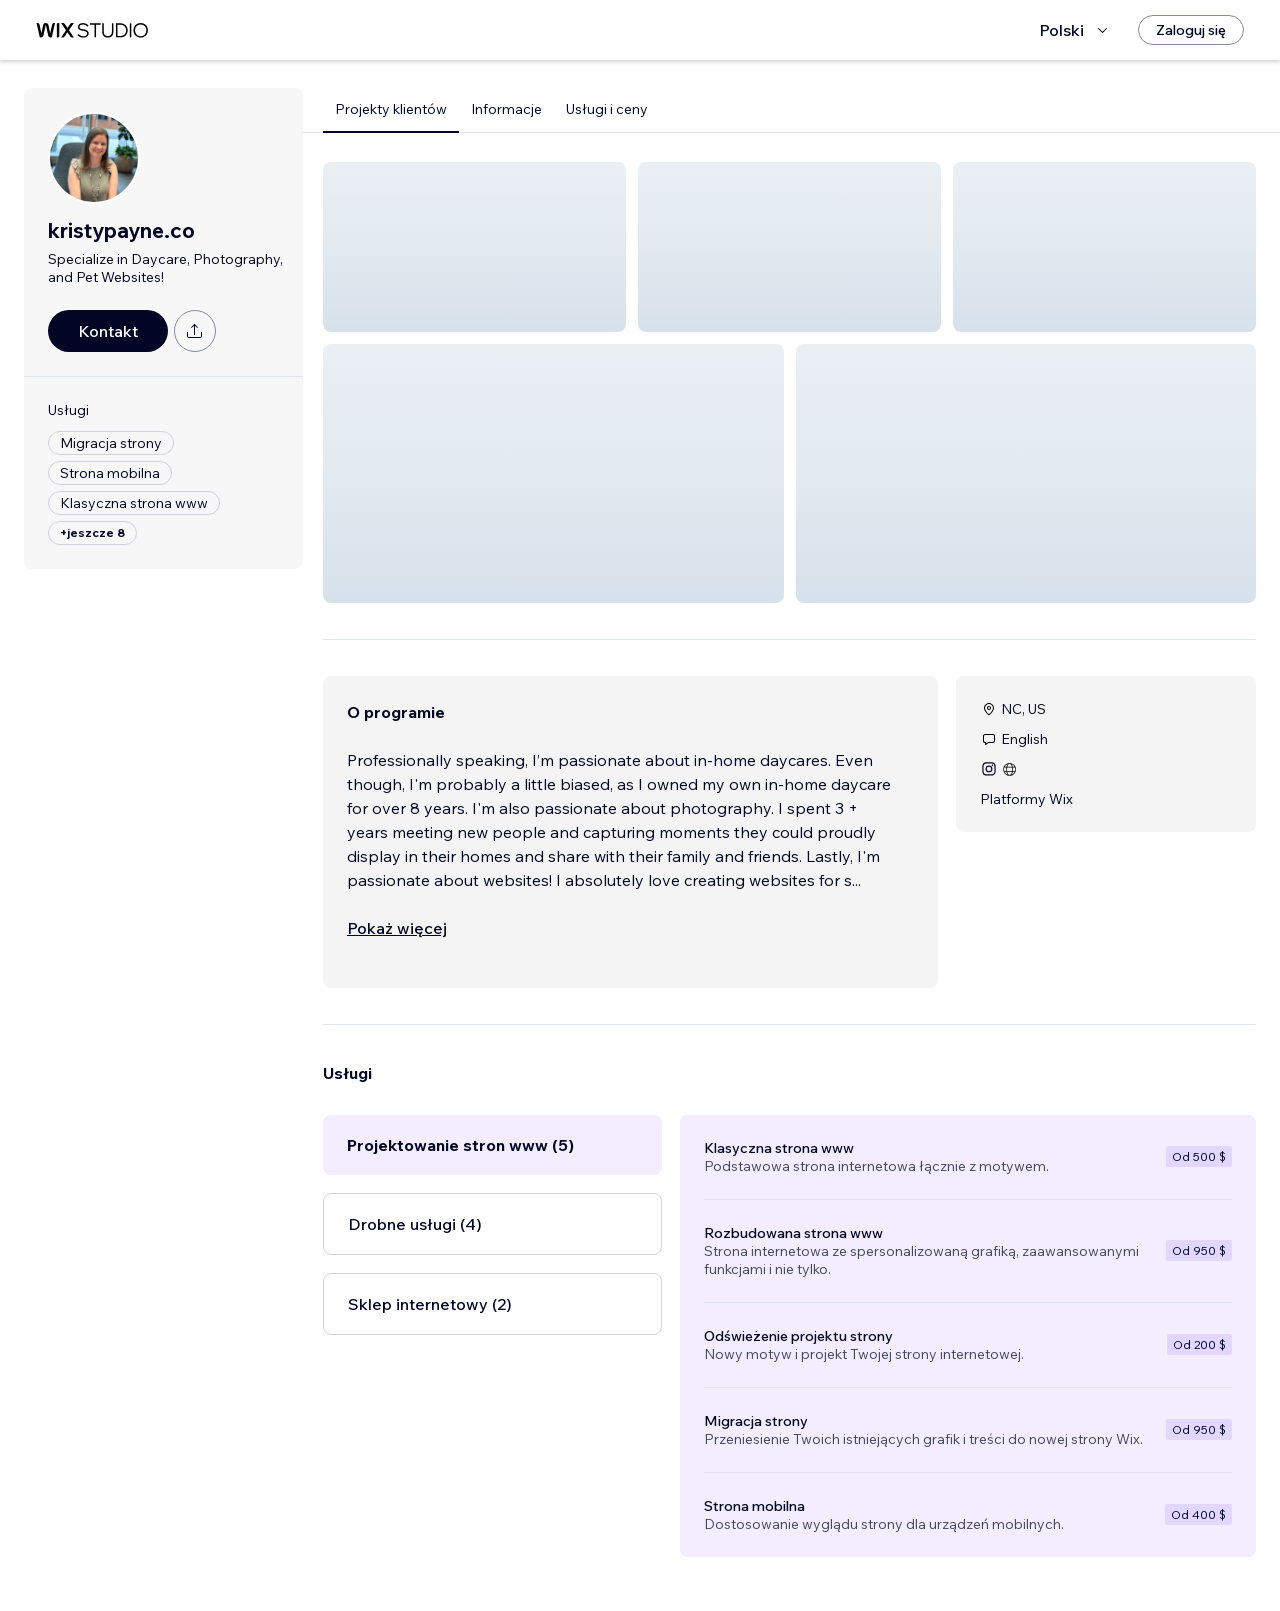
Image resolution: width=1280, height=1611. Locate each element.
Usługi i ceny (607, 109)
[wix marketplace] (92, 30)
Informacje (506, 109)
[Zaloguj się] (1191, 30)
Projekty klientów (391, 109)
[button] (474, 247)
